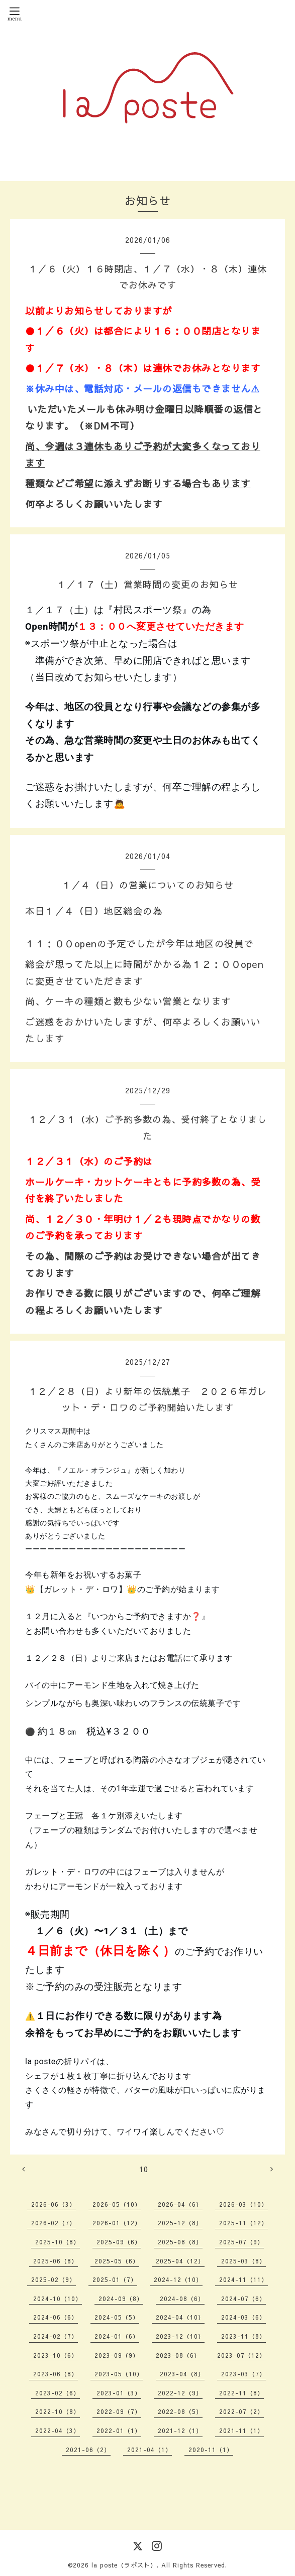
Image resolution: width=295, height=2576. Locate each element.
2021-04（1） (149, 2450)
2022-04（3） (57, 2430)
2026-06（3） (53, 2204)
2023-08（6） (178, 2355)
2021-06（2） (88, 2450)
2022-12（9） (180, 2393)
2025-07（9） (241, 2242)
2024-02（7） (55, 2336)
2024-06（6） (55, 2317)
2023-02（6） (57, 2393)
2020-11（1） (210, 2450)
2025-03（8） (243, 2261)
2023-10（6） (55, 2355)
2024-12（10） (178, 2279)
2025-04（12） (180, 2261)
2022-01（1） (118, 2430)
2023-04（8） (182, 2374)
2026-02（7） (53, 2223)
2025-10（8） (57, 2242)
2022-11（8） (241, 2393)
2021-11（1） (241, 2430)
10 (143, 2169)
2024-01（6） (116, 2336)
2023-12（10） (180, 2336)
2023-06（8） (55, 2374)
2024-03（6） (243, 2317)
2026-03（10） (243, 2204)
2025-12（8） (180, 2223)
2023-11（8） (243, 2336)
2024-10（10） (57, 2299)
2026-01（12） (116, 2223)
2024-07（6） (243, 2299)
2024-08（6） (182, 2299)
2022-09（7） (118, 2411)
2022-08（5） (180, 2411)
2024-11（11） (243, 2279)
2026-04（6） (180, 2204)
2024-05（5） (116, 2317)
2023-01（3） (118, 2393)
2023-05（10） (118, 2374)
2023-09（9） (116, 2355)
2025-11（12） (243, 2223)
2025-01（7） (114, 2279)
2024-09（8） (121, 2299)
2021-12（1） (180, 2430)
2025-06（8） (55, 2261)
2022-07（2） (241, 2411)
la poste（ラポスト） (124, 2565)
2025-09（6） (118, 2242)
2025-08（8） (180, 2242)
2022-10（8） (57, 2411)
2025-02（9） (53, 2279)
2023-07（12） (241, 2355)
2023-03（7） (243, 2374)
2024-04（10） (180, 2317)
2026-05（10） (116, 2204)
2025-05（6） (116, 2261)
